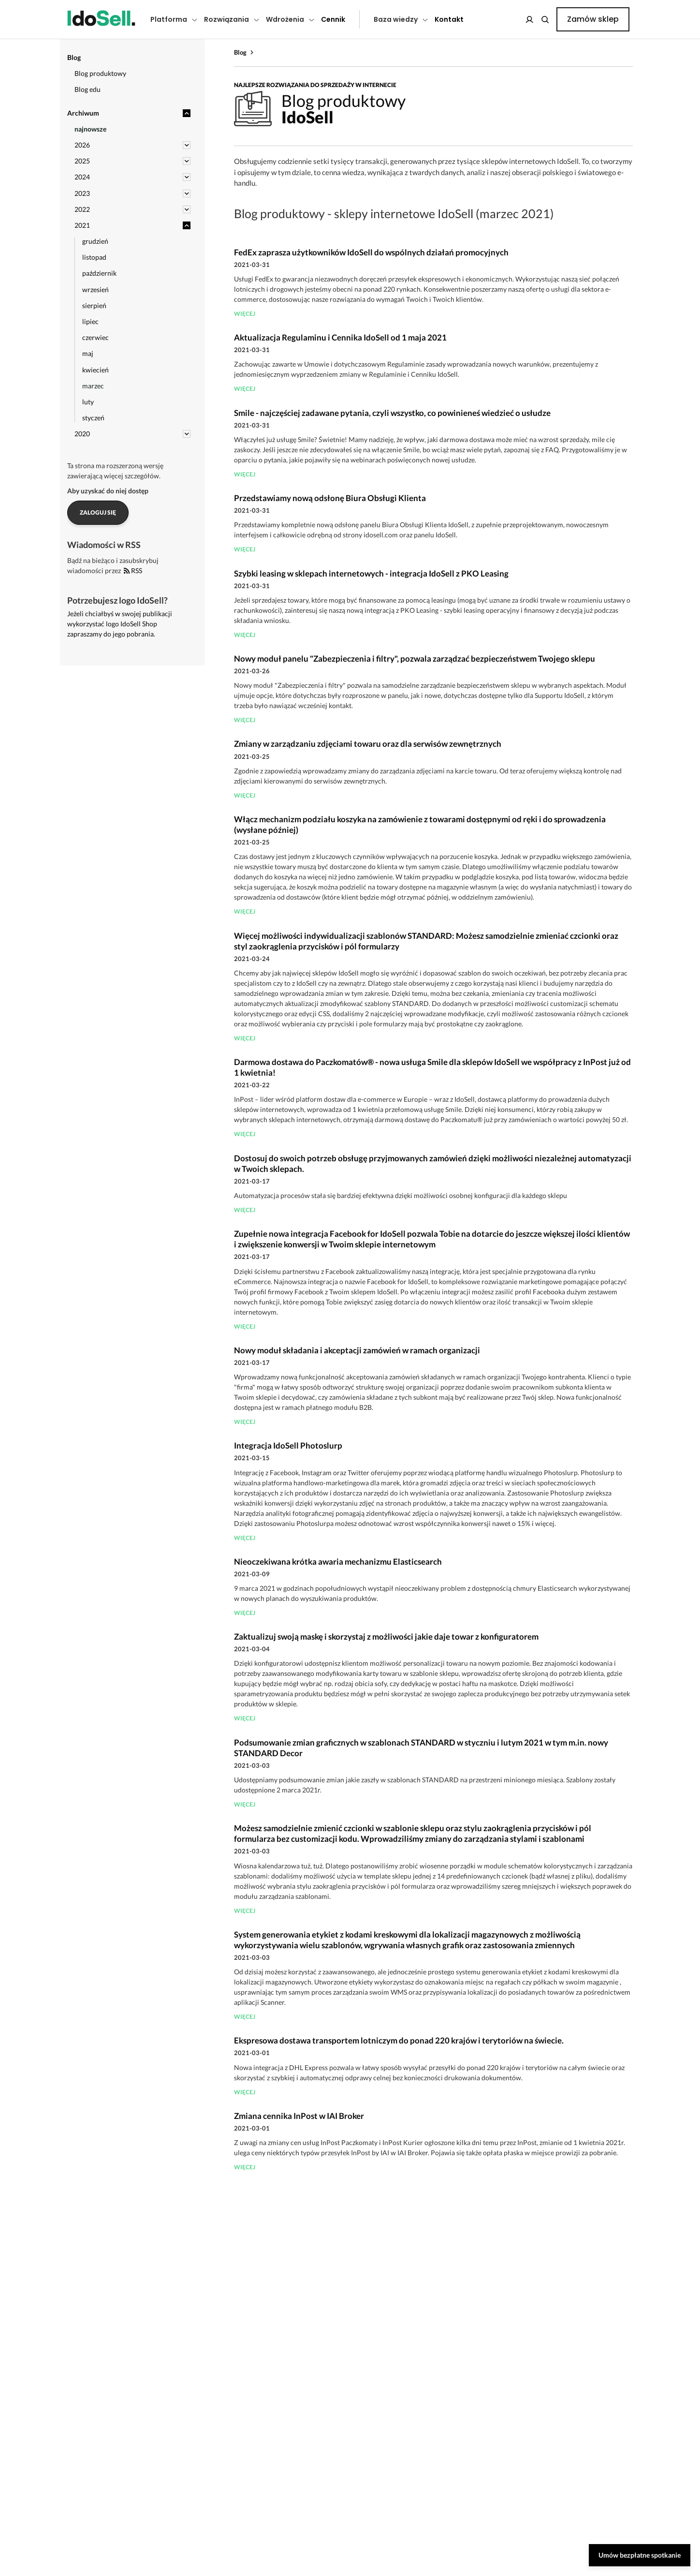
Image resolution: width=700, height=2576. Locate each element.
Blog (240, 52)
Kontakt (449, 19)
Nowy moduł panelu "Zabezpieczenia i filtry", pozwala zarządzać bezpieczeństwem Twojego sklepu (414, 658)
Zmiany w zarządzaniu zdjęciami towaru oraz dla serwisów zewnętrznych (367, 744)
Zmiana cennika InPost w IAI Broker (299, 2116)
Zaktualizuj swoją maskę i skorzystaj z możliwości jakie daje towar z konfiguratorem (386, 1636)
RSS (133, 570)
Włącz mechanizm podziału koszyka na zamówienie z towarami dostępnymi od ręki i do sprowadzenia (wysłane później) (420, 824)
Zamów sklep (593, 19)
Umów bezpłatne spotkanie (639, 2555)
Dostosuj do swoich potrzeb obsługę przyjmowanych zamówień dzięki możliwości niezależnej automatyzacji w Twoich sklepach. (432, 1163)
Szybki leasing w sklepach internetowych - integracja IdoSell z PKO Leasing (371, 573)
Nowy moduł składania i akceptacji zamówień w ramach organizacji (357, 1350)
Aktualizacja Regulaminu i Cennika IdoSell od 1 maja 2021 (340, 337)
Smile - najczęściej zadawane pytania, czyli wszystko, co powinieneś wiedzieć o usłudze (392, 413)
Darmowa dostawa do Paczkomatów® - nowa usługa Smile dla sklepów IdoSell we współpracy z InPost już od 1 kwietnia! (432, 1067)
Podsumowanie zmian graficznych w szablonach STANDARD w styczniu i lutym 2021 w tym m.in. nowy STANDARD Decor (421, 1747)
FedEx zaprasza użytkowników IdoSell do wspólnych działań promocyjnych (371, 252)
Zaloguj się (98, 512)
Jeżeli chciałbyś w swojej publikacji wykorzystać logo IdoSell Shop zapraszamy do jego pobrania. (119, 623)
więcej (244, 313)
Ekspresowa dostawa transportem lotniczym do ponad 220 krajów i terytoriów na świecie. (399, 2040)
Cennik (333, 19)
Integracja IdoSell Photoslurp (288, 1445)
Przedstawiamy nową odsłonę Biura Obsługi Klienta (330, 498)
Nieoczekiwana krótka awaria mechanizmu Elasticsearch (338, 1561)
